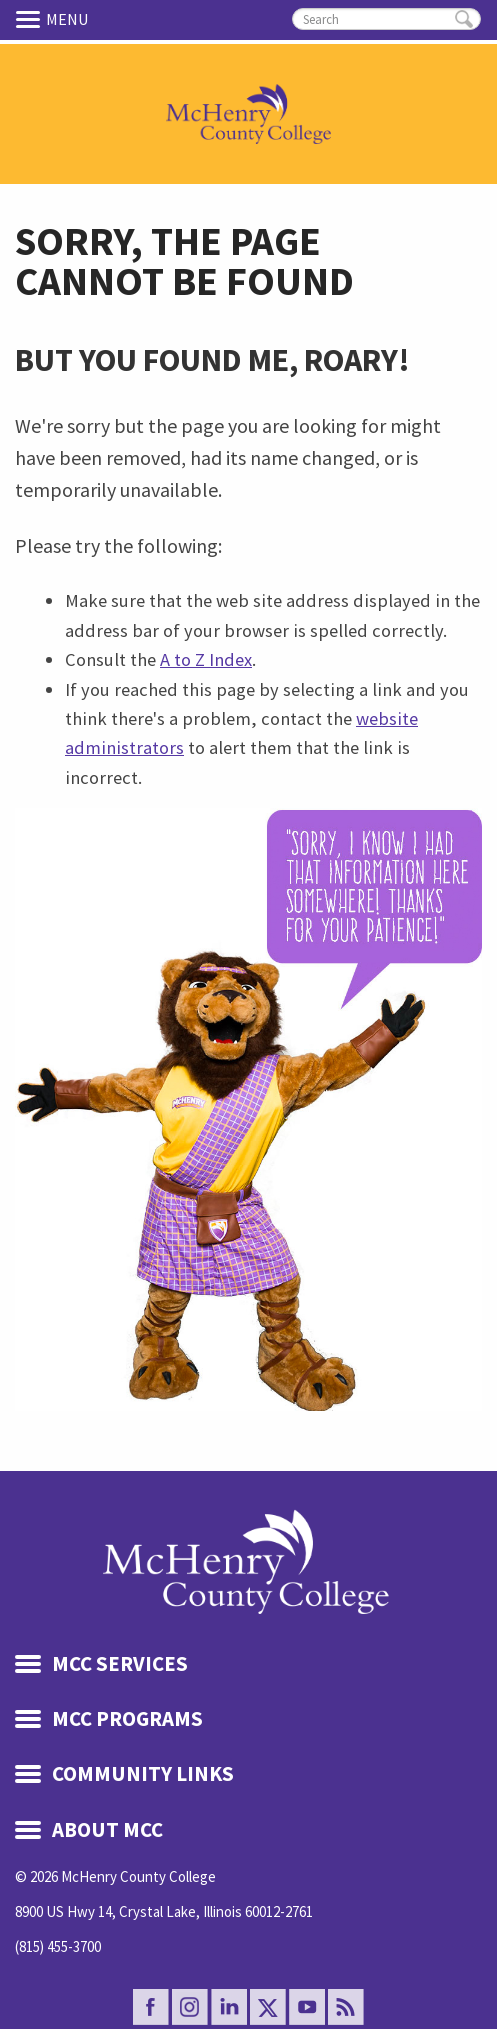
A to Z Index (206, 659)
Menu (31, 19)
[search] (386, 19)
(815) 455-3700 (58, 1946)
